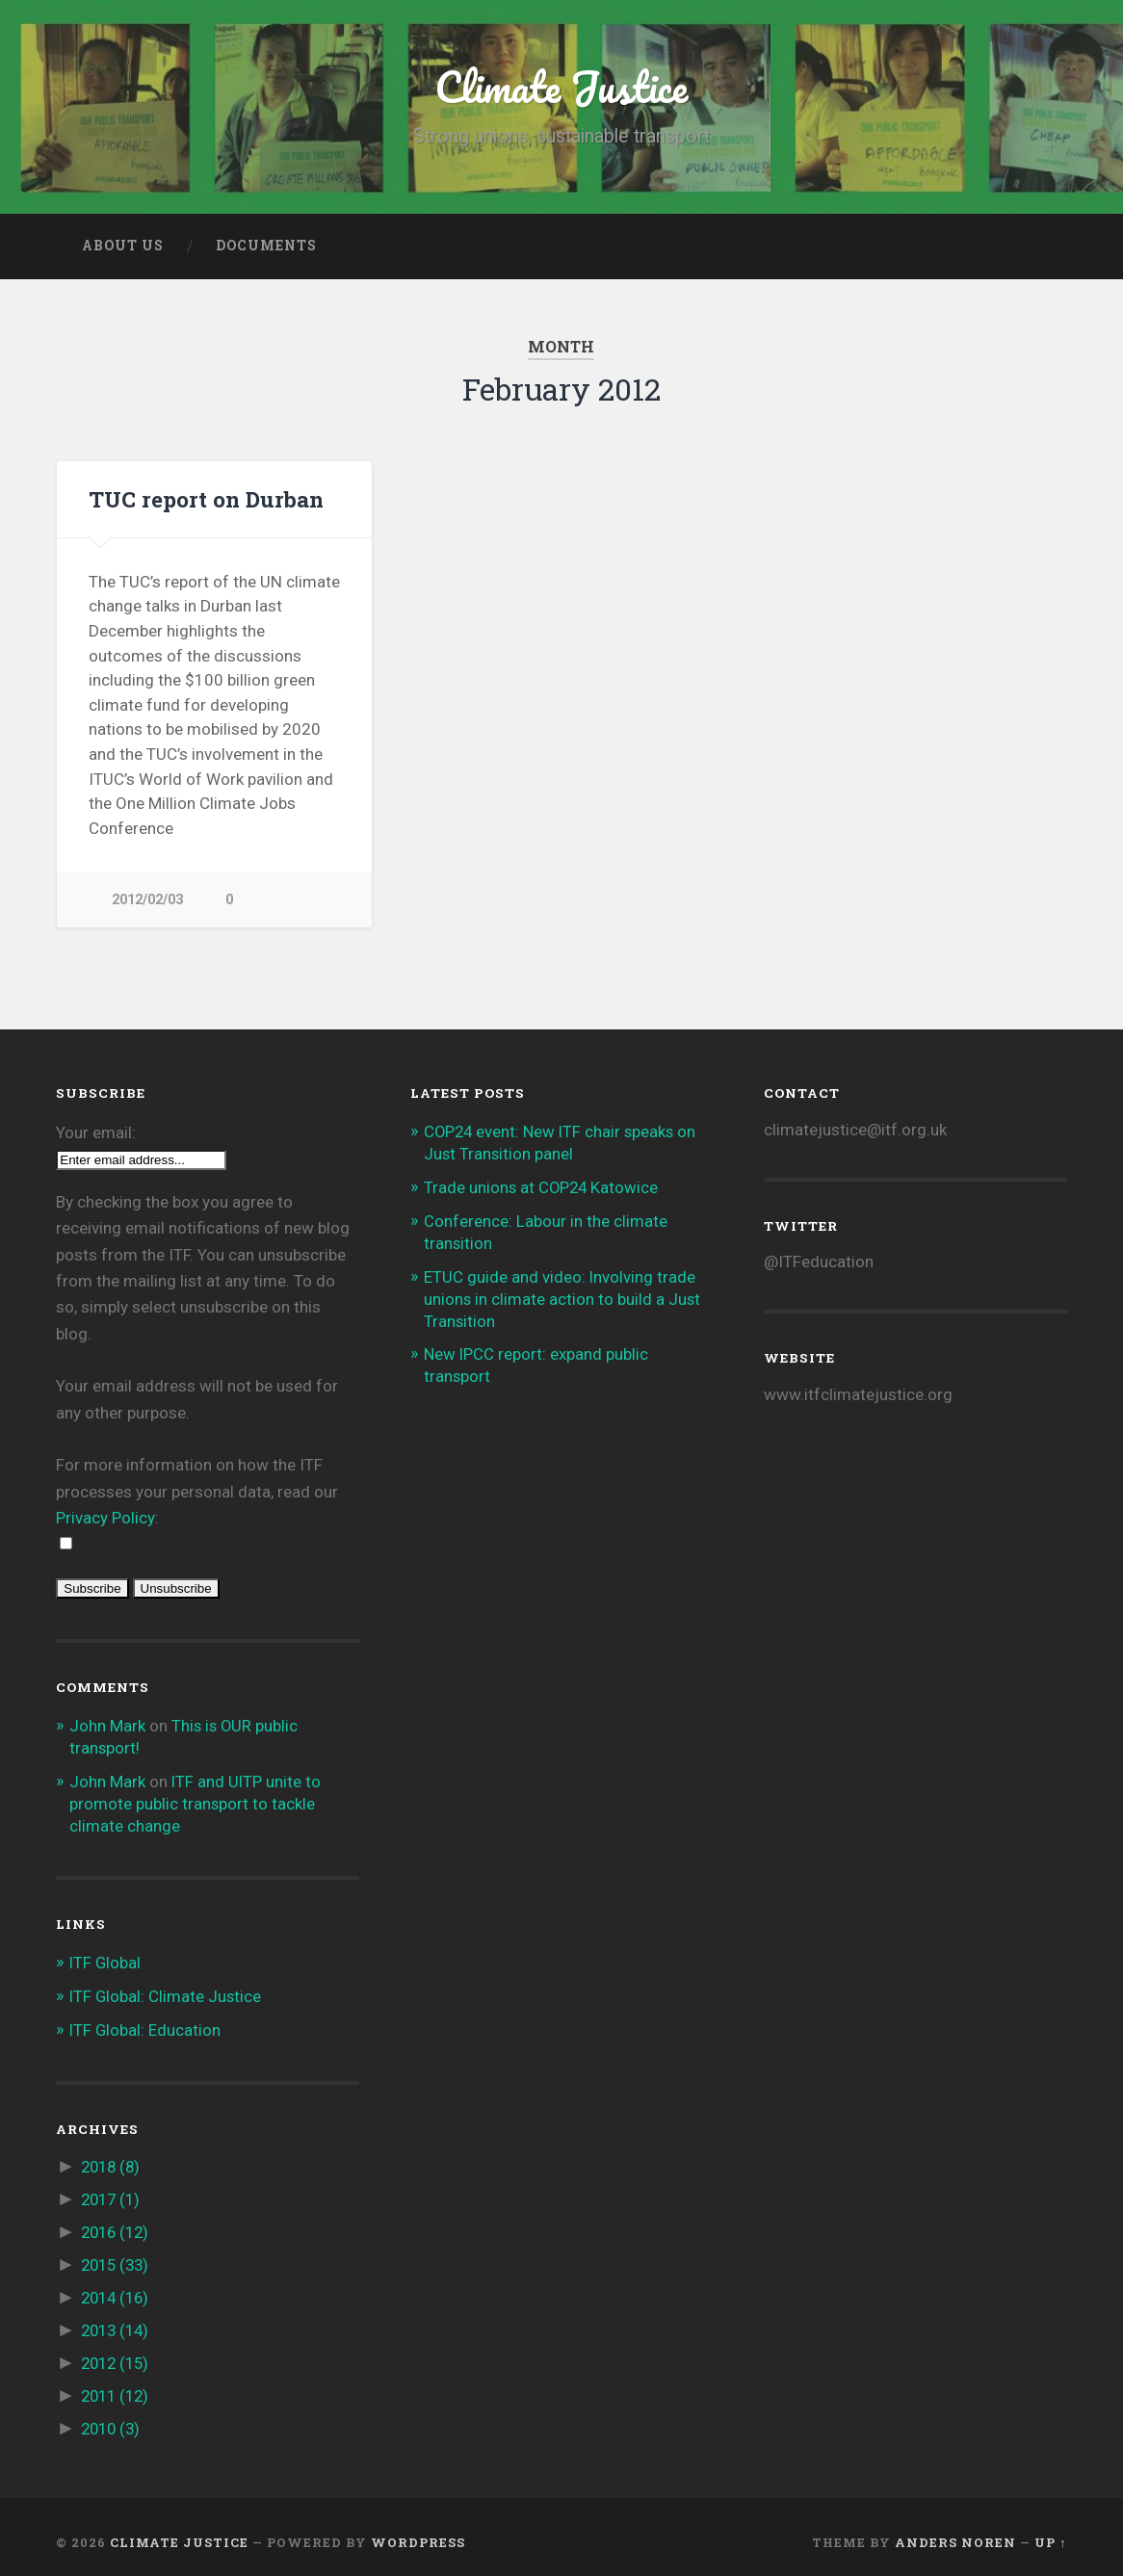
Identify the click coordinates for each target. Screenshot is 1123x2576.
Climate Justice (561, 86)
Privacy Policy (105, 1518)
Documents (266, 245)
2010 (112, 2418)
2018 (112, 2162)
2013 (117, 2321)
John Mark (107, 1726)
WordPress (418, 2530)
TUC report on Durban (206, 498)
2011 (117, 2386)
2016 (117, 2226)
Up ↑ (1050, 2530)
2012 (117, 2354)
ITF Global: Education (145, 2026)
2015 (117, 2258)
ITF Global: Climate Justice (166, 1992)
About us (123, 245)
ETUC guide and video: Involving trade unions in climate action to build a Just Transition (563, 1295)
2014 (117, 2290)
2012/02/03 (147, 900)
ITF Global (106, 1959)
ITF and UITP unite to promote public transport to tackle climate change (196, 1802)
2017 (112, 2194)
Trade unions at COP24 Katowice (543, 1186)
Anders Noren (955, 2530)
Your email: (96, 1133)
